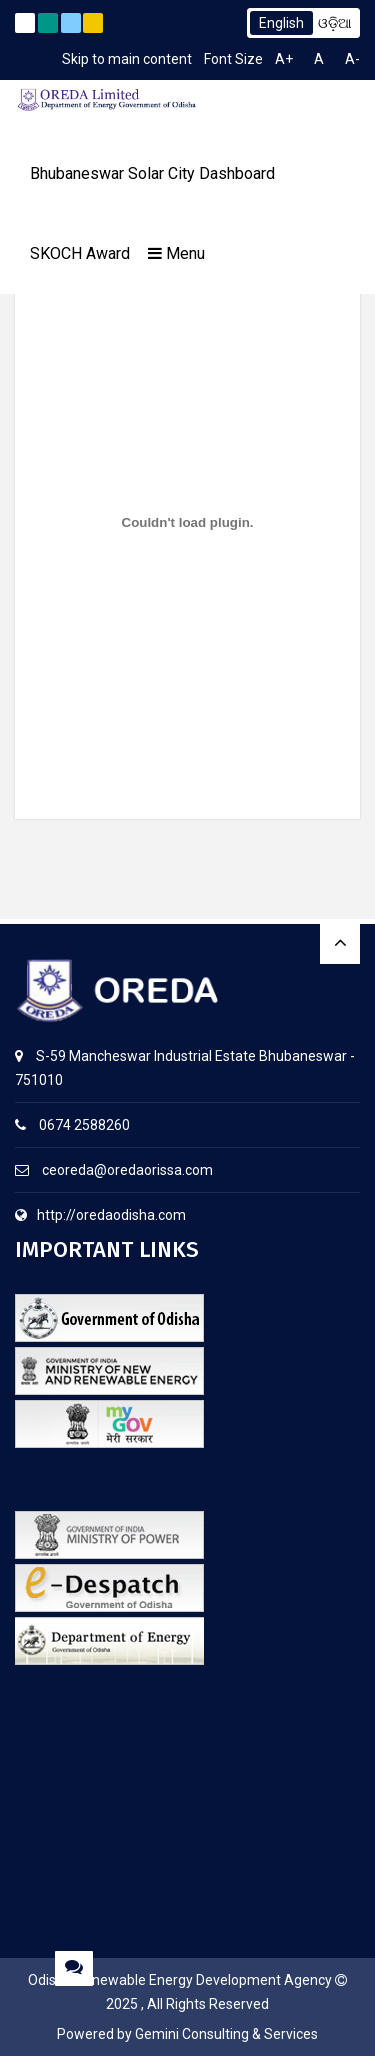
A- (352, 59)
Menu (176, 253)
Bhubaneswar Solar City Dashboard (152, 173)
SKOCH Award (80, 253)
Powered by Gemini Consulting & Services (187, 2034)
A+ (284, 59)
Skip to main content (127, 59)
